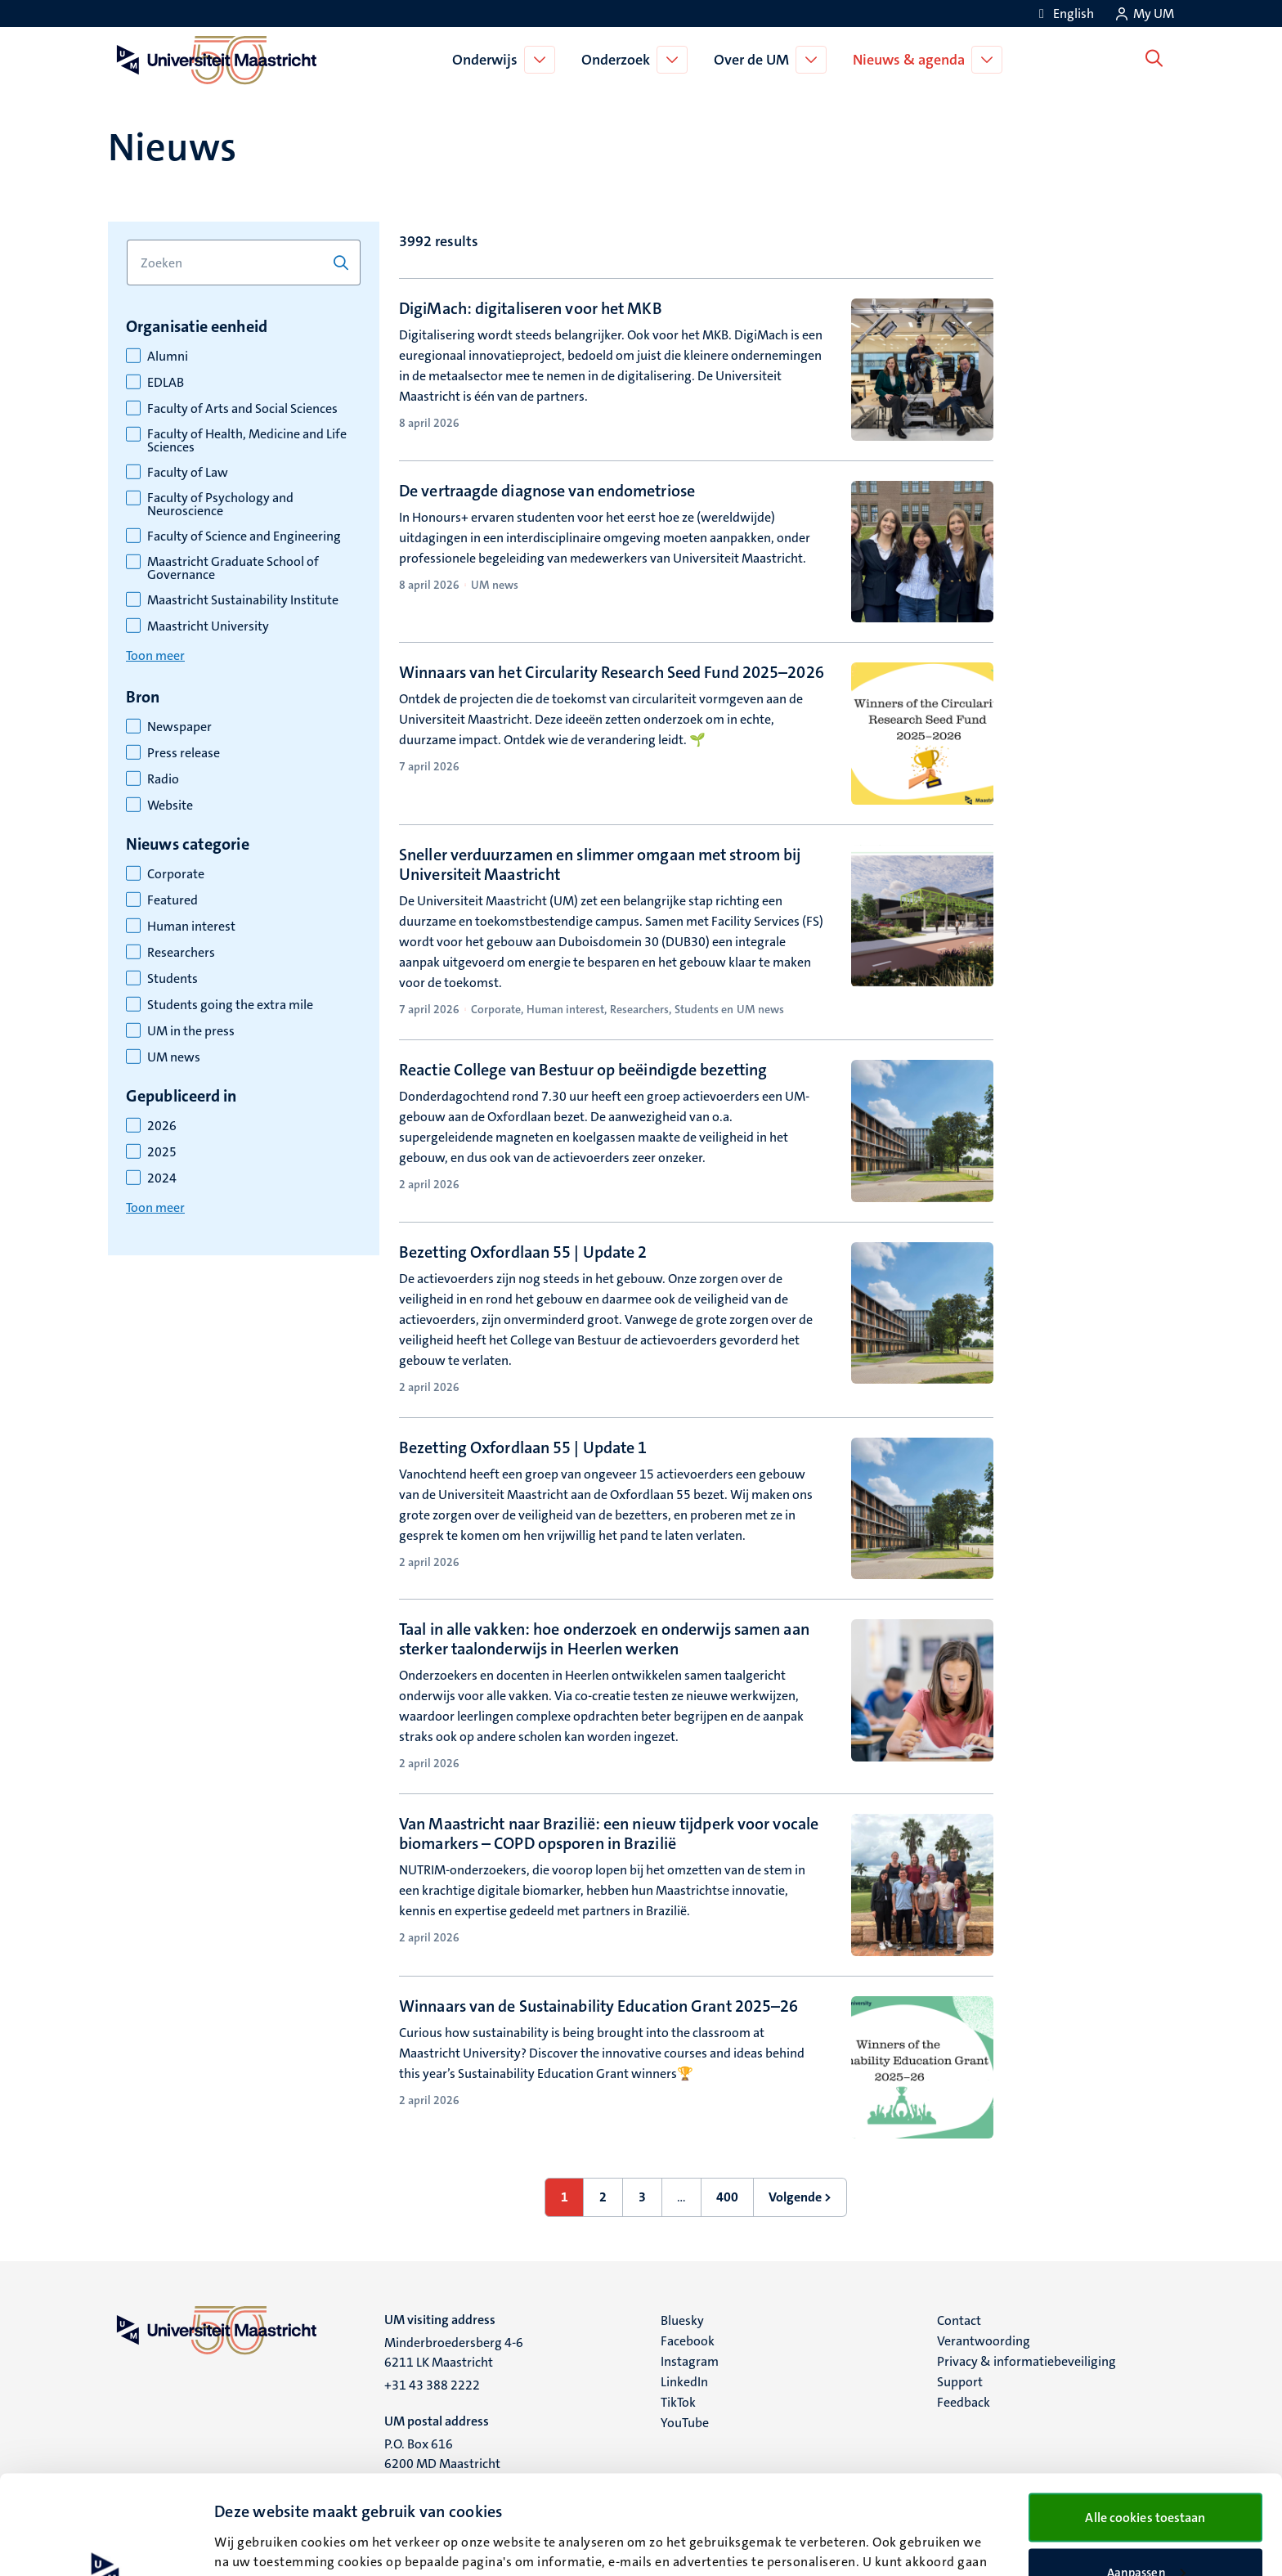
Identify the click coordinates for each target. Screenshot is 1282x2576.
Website (170, 805)
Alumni (167, 356)
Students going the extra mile (230, 1005)
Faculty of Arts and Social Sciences (242, 408)
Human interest (191, 926)
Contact (959, 2320)
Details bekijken (258, 2533)
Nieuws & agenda (912, 60)
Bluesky (682, 2320)
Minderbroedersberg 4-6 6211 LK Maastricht (453, 2352)
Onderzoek (619, 60)
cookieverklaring (781, 2488)
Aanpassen (1146, 2479)
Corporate (175, 874)
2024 (162, 1178)
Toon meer (155, 655)
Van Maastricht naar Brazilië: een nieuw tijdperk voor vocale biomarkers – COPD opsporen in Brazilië (608, 1833)
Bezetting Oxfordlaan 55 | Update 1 (523, 1447)
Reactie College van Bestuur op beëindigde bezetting (583, 1069)
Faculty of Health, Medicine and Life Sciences (247, 441)
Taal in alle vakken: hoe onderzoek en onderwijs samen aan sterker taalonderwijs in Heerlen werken (604, 1638)
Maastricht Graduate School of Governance (233, 568)
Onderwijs (488, 60)
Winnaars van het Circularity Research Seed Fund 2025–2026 (611, 672)
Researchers (181, 952)
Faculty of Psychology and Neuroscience (220, 504)
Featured (172, 900)
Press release (183, 753)
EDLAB (165, 382)
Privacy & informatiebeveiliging (1026, 2361)
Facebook (688, 2340)
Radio (163, 779)
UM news (173, 1057)
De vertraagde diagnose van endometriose (547, 490)
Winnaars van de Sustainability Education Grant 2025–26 (598, 2006)
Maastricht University (208, 626)
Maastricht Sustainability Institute (242, 600)
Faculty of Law (187, 472)
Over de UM (754, 60)
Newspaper (179, 727)
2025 (162, 1152)
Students (172, 978)
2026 (162, 1126)
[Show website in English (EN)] (1063, 13)
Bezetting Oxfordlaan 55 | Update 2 (523, 1252)
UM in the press (191, 1031)
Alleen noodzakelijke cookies (1146, 2532)
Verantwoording (983, 2340)
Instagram (690, 2361)
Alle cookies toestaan (1145, 2424)
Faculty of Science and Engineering (244, 536)
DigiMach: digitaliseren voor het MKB (530, 308)
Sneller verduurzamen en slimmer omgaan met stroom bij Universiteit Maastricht (599, 864)
